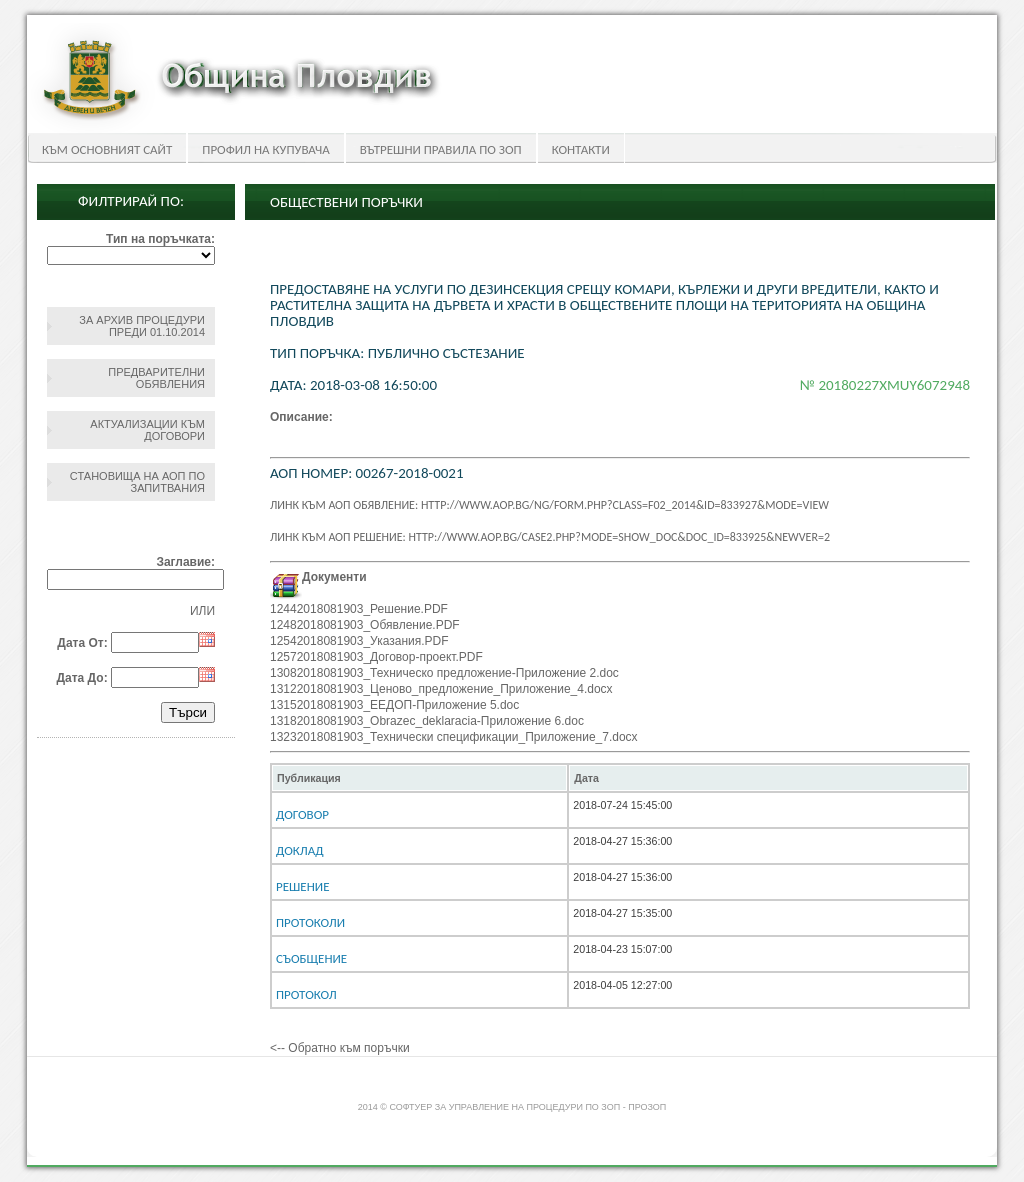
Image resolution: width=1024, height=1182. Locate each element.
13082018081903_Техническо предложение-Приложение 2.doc (444, 673)
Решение (303, 886)
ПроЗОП (647, 1107)
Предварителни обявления (156, 378)
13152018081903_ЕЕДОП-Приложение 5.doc (394, 705)
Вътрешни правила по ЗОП (441, 149)
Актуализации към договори (147, 430)
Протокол (306, 994)
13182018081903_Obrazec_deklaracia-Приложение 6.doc (427, 721)
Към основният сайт (107, 149)
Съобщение (311, 958)
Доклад (300, 850)
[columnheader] (419, 778)
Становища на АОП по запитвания (137, 482)
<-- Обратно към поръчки (340, 1048)
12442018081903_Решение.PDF (359, 609)
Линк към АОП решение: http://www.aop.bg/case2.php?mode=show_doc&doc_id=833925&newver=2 (550, 537)
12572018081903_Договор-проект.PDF (376, 657)
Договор (302, 814)
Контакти (581, 149)
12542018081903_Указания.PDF (359, 641)
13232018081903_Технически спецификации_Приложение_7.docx (454, 737)
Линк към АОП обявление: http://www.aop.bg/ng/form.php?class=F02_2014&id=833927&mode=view (549, 505)
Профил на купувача (265, 149)
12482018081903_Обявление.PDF (365, 625)
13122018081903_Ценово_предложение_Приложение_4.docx (441, 689)
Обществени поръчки (346, 202)
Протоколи (310, 922)
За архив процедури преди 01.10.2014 (142, 326)
